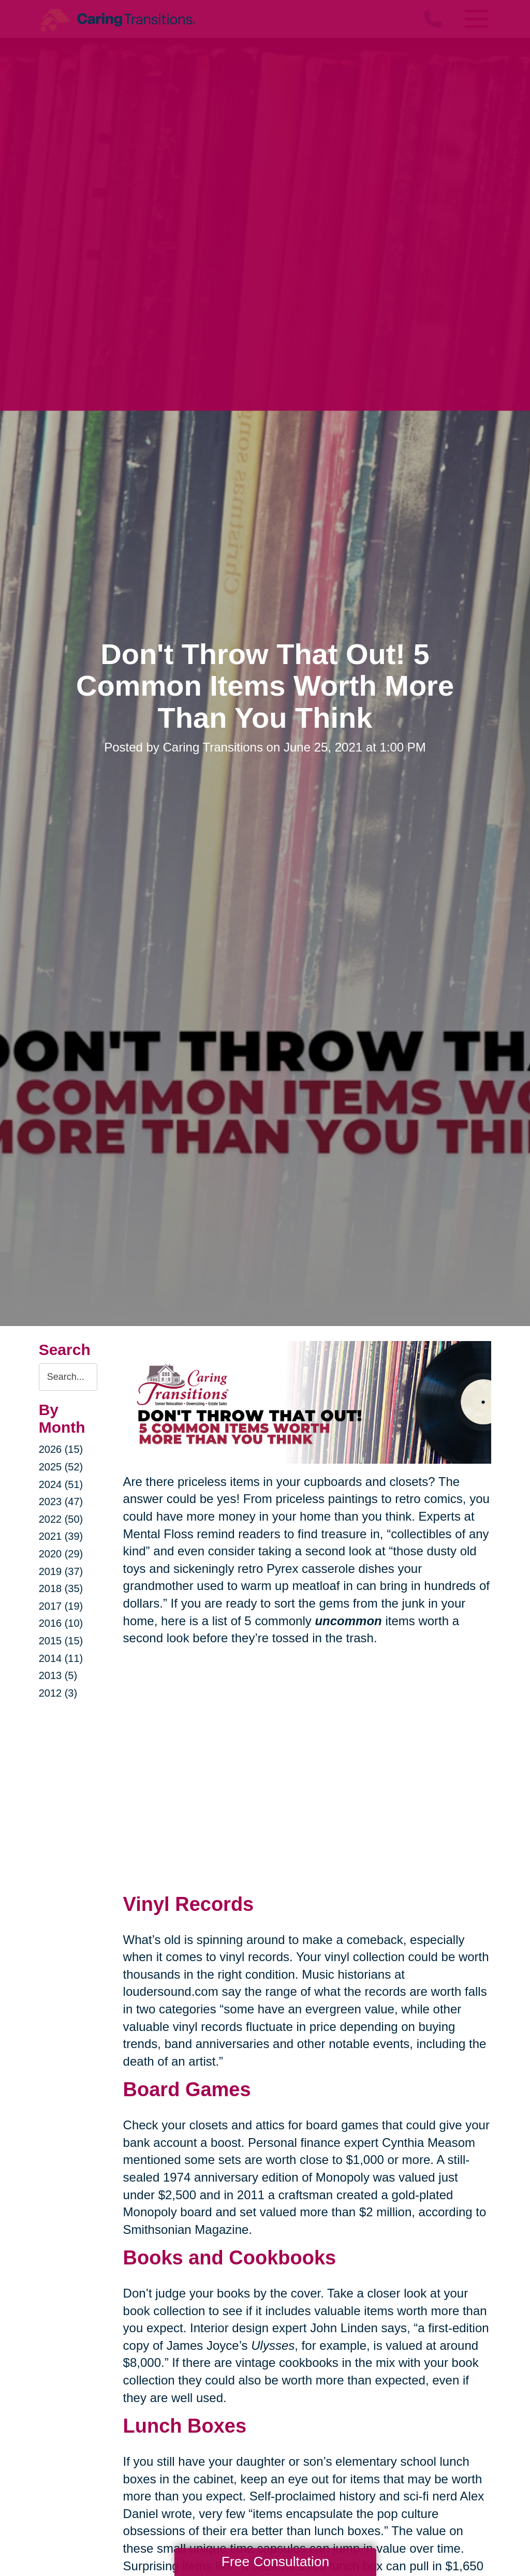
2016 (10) (61, 1623)
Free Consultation (275, 2561)
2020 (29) (61, 1553)
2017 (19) (61, 1606)
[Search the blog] (68, 1377)
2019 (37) (61, 1571)
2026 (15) (61, 1449)
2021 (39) (61, 1536)
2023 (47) (61, 1501)
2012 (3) (58, 1693)
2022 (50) (61, 1519)
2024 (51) (61, 1484)
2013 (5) (58, 1675)
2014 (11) (61, 1658)
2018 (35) (61, 1588)
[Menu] (475, 19)
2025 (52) (61, 1467)
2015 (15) (61, 1640)
